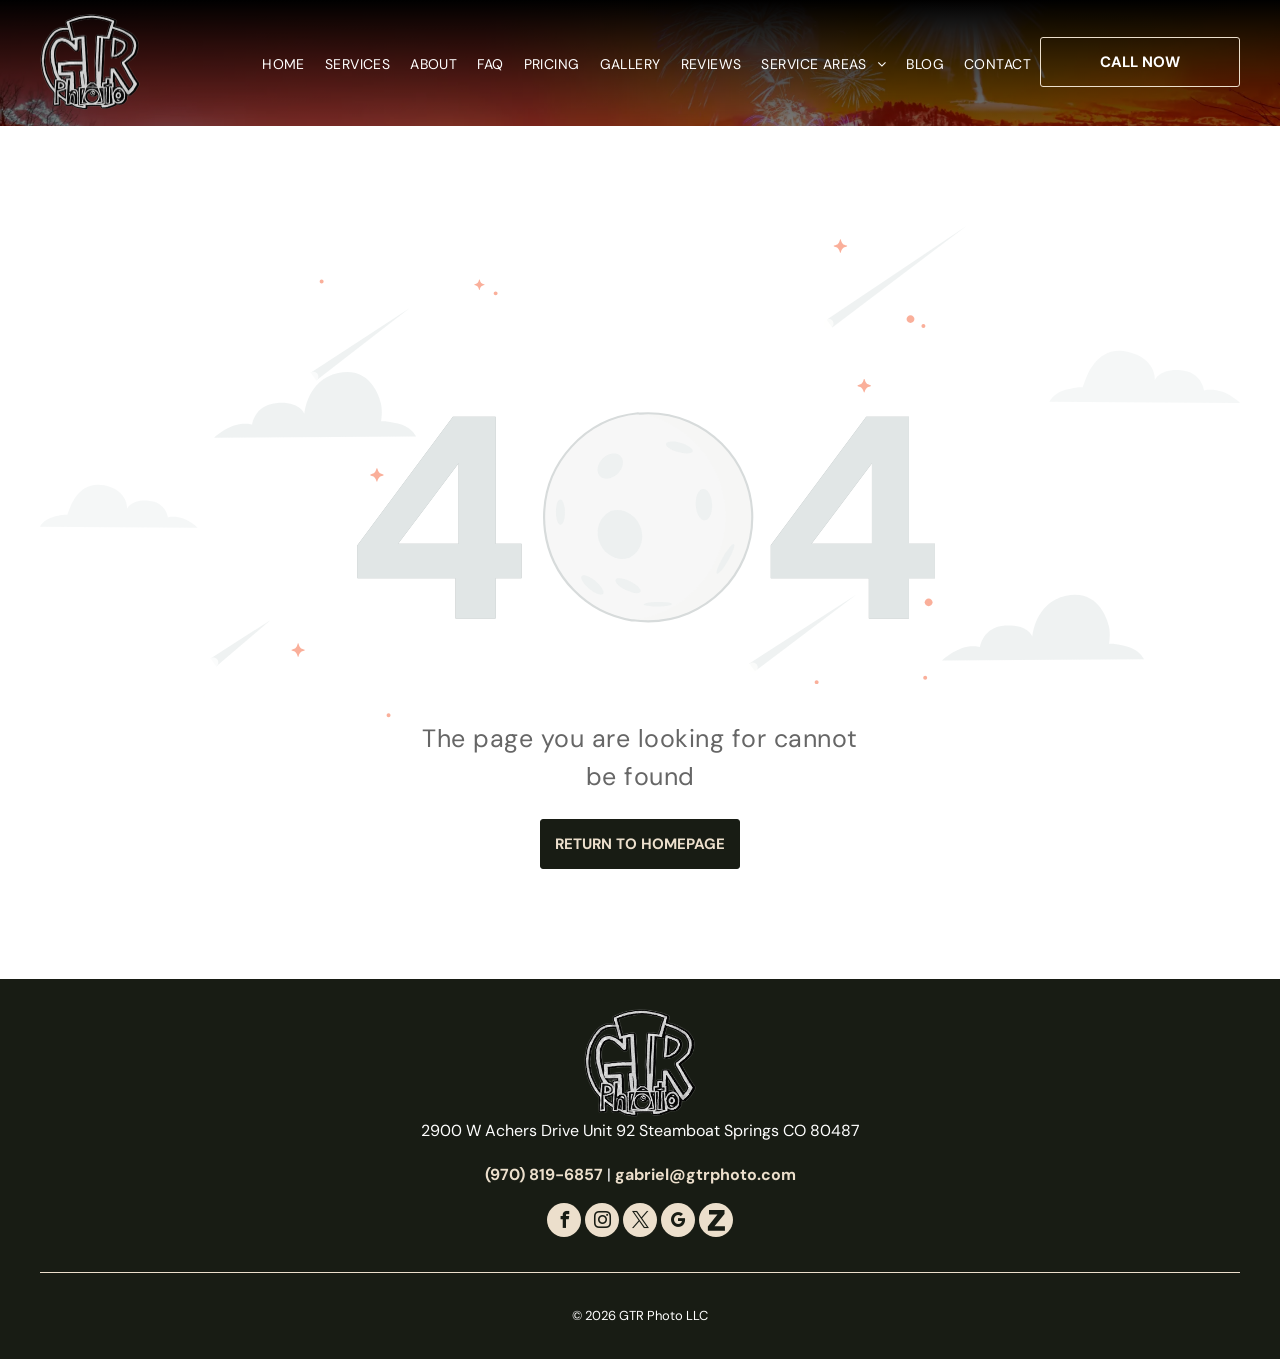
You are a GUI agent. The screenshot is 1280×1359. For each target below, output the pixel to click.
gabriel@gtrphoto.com (705, 1174)
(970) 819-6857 (544, 1174)
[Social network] (716, 1222)
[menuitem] (273, 64)
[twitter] (640, 1222)
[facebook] (564, 1222)
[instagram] (602, 1222)
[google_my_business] (678, 1222)
